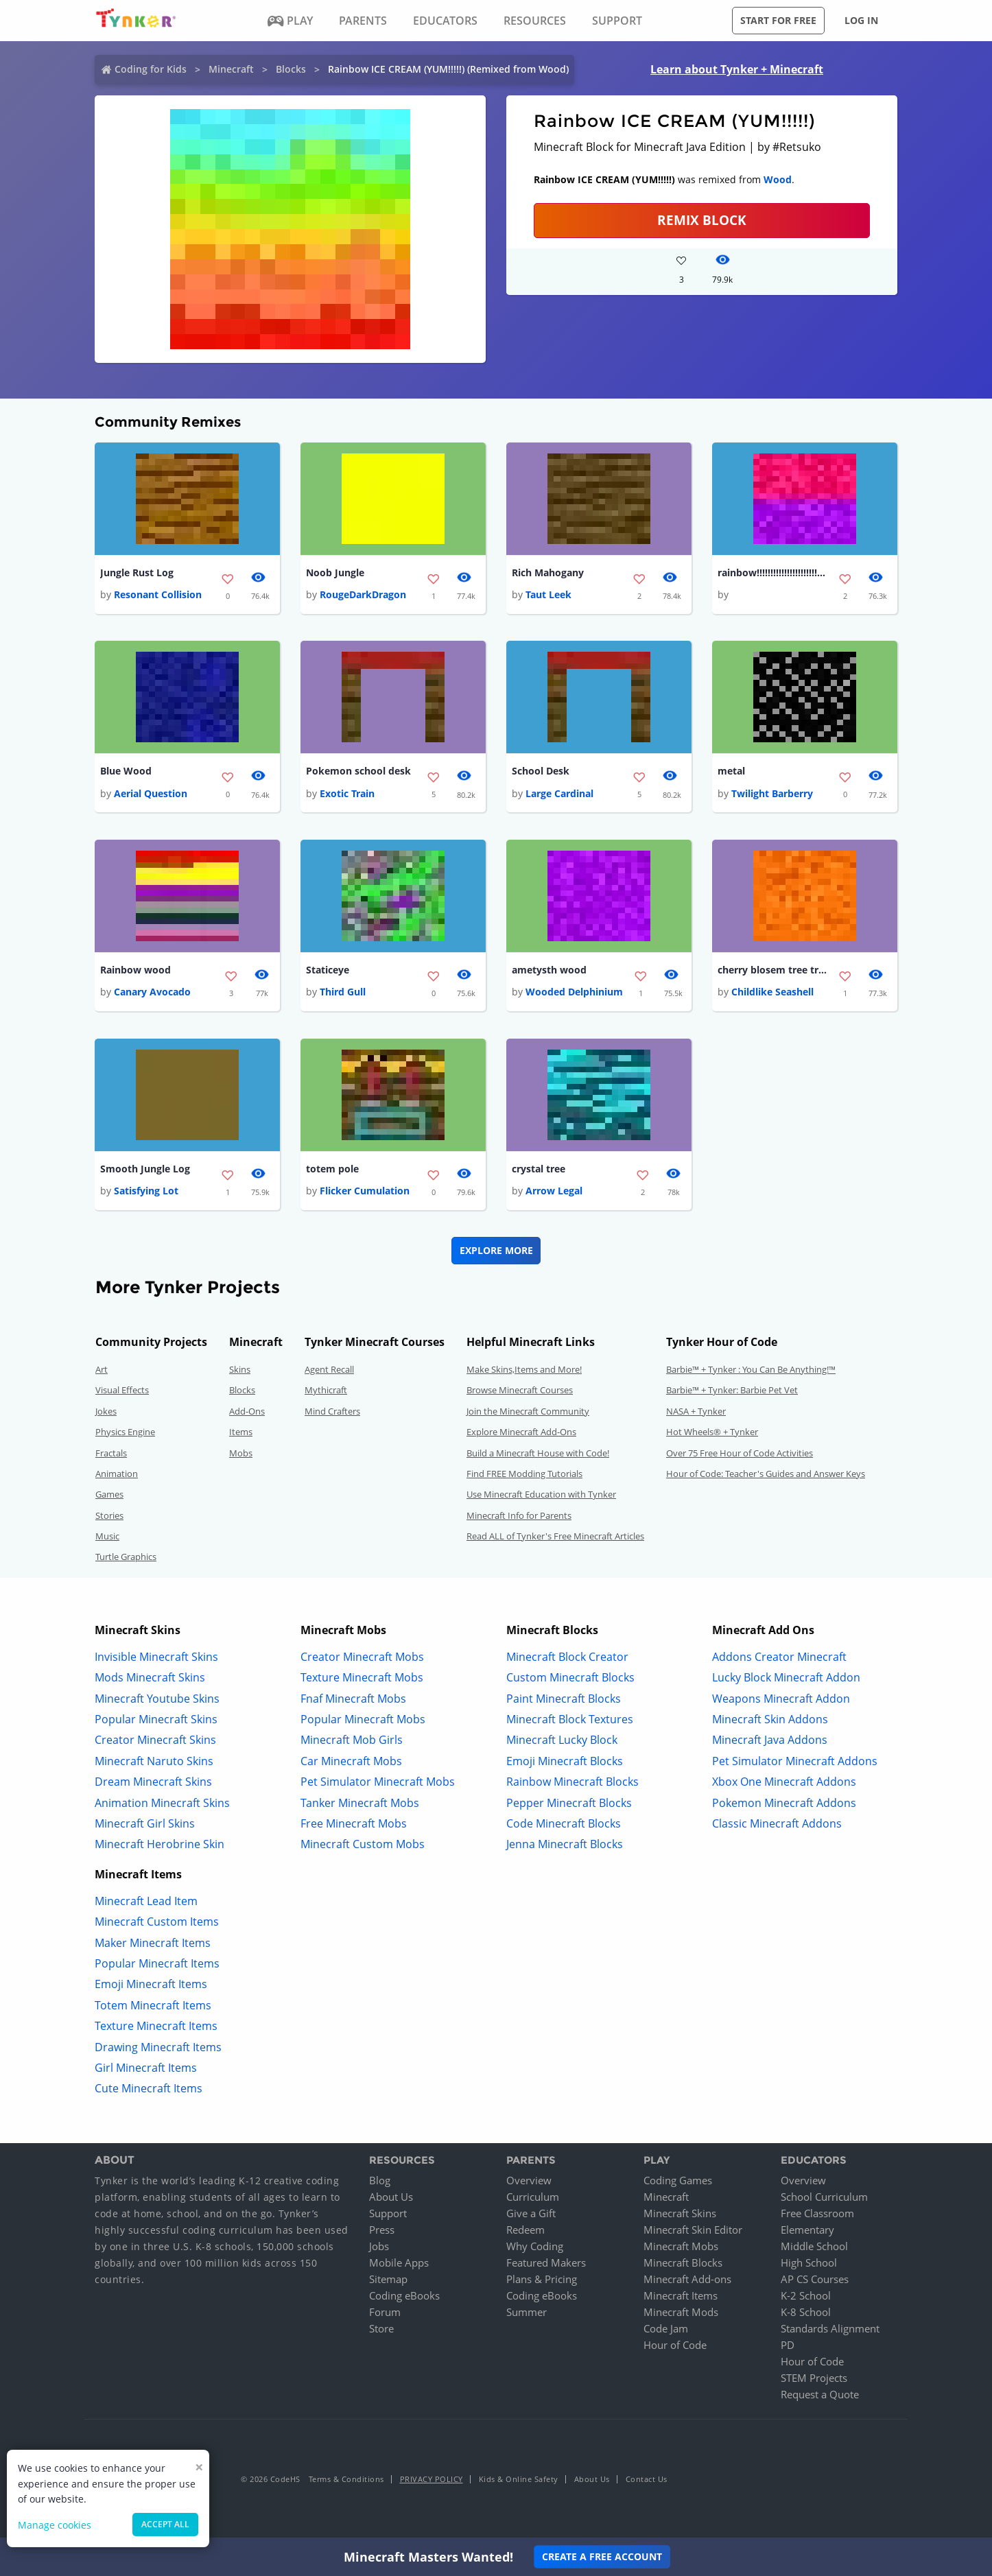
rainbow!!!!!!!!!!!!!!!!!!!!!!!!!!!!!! (772, 572)
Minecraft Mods (680, 2312)
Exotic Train (347, 793)
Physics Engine (125, 1432)
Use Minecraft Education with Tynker (541, 1495)
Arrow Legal (553, 1191)
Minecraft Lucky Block (561, 1740)
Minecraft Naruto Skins (154, 1761)
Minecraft (231, 68)
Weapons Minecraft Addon (781, 1698)
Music (107, 1537)
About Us (391, 2197)
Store (381, 2329)
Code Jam (665, 2329)
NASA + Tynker (696, 1412)
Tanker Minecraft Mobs (359, 1802)
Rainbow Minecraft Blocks (572, 1782)
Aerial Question (150, 793)
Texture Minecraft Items (156, 2026)
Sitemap (388, 2280)
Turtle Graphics (125, 1557)
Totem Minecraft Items (153, 2005)
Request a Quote (820, 2395)
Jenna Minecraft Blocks (564, 1844)
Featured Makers (546, 2263)
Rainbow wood (135, 970)
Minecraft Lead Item (146, 1901)
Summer (526, 2312)
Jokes (106, 1412)
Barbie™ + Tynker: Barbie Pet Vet (732, 1390)
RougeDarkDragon (363, 594)
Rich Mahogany (548, 572)
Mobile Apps (399, 2263)
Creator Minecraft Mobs (362, 1657)
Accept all (165, 2524)
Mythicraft (326, 1390)
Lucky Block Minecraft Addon (786, 1678)
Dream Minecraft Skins (153, 1782)
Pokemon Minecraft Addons (784, 1802)
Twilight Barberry (772, 793)
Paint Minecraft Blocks (563, 1698)
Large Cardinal (559, 793)
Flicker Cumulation (365, 1191)
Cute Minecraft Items (148, 2088)
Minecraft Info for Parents (519, 1516)
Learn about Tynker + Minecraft (736, 69)
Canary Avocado (152, 992)
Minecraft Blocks (682, 2263)
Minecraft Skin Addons (770, 1719)
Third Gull (343, 992)
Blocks (291, 68)
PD (787, 2345)
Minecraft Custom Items (157, 1922)
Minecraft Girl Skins (145, 1824)
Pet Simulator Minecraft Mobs (377, 1782)
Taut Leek (548, 594)
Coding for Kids (151, 68)
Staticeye (327, 970)
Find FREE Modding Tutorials (524, 1474)
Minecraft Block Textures (569, 1719)
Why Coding (534, 2247)
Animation (116, 1474)
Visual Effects (122, 1390)
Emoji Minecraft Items (151, 1984)
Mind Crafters (332, 1412)
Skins (239, 1370)
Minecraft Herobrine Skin (159, 1844)
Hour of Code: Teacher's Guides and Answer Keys (765, 1474)
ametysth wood (549, 970)
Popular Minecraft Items (157, 1964)
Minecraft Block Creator (567, 1657)
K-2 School (806, 2296)
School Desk (540, 771)
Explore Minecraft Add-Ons (521, 1432)
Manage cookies (54, 2524)
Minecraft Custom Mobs (362, 1844)
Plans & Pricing (541, 2280)
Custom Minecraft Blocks (570, 1678)
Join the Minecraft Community (528, 1412)
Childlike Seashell (772, 992)
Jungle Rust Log (137, 572)
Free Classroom (817, 2214)
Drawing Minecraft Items (158, 2047)
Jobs (379, 2247)
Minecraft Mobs (680, 2247)
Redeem (525, 2230)
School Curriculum (824, 2197)
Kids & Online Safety (518, 2479)
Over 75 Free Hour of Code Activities (739, 1453)
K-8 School (806, 2312)
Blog (379, 2181)
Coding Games (677, 2181)
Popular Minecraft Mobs (362, 1719)
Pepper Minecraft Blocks (569, 1802)
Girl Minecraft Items (146, 2068)
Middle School (814, 2247)
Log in (861, 20)
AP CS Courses (815, 2280)
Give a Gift (531, 2214)
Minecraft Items (680, 2296)
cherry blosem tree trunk (772, 970)
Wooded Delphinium (574, 992)
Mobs (240, 1453)
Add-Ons (247, 1412)
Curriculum (532, 2197)
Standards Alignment (830, 2329)
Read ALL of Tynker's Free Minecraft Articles (555, 1537)
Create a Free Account (602, 2556)
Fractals (111, 1453)
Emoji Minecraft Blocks (564, 1761)
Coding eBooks (404, 2296)
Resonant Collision (158, 594)
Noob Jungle (335, 572)
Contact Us (647, 2479)
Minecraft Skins (679, 2214)
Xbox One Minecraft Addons (784, 1782)
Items (240, 1432)
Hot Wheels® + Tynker (712, 1432)
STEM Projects (814, 2378)
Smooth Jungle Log (145, 1168)
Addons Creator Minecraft (779, 1657)
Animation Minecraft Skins (162, 1802)
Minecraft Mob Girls (351, 1740)
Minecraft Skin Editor (692, 2230)
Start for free (778, 20)
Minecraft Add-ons (687, 2280)
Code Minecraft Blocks (563, 1824)
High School (809, 2263)
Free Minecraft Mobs (353, 1824)
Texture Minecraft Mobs (361, 1678)
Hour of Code (675, 2345)
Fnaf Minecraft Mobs (353, 1698)
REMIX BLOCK (701, 219)
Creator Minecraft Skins (155, 1740)
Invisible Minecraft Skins (156, 1657)
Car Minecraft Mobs (351, 1761)
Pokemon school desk (358, 771)
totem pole (332, 1168)
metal (731, 771)
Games (109, 1495)
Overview (529, 2181)
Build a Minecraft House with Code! (538, 1453)
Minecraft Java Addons (769, 1740)
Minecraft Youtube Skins (157, 1698)
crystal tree (538, 1168)
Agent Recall (329, 1370)
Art (101, 1370)
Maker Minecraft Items (153, 1942)
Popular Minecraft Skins (156, 1719)
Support (388, 2214)
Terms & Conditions (346, 2479)
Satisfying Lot (146, 1191)
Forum (385, 2312)
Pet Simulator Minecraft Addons (794, 1761)
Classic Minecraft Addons (777, 1824)
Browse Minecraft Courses (520, 1390)
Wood (778, 179)
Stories (109, 1516)
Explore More (496, 1250)
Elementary (807, 2230)
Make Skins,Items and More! (524, 1370)
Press (381, 2230)
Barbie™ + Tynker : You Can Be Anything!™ (751, 1370)
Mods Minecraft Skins (150, 1678)
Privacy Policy (431, 2479)
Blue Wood (126, 771)
